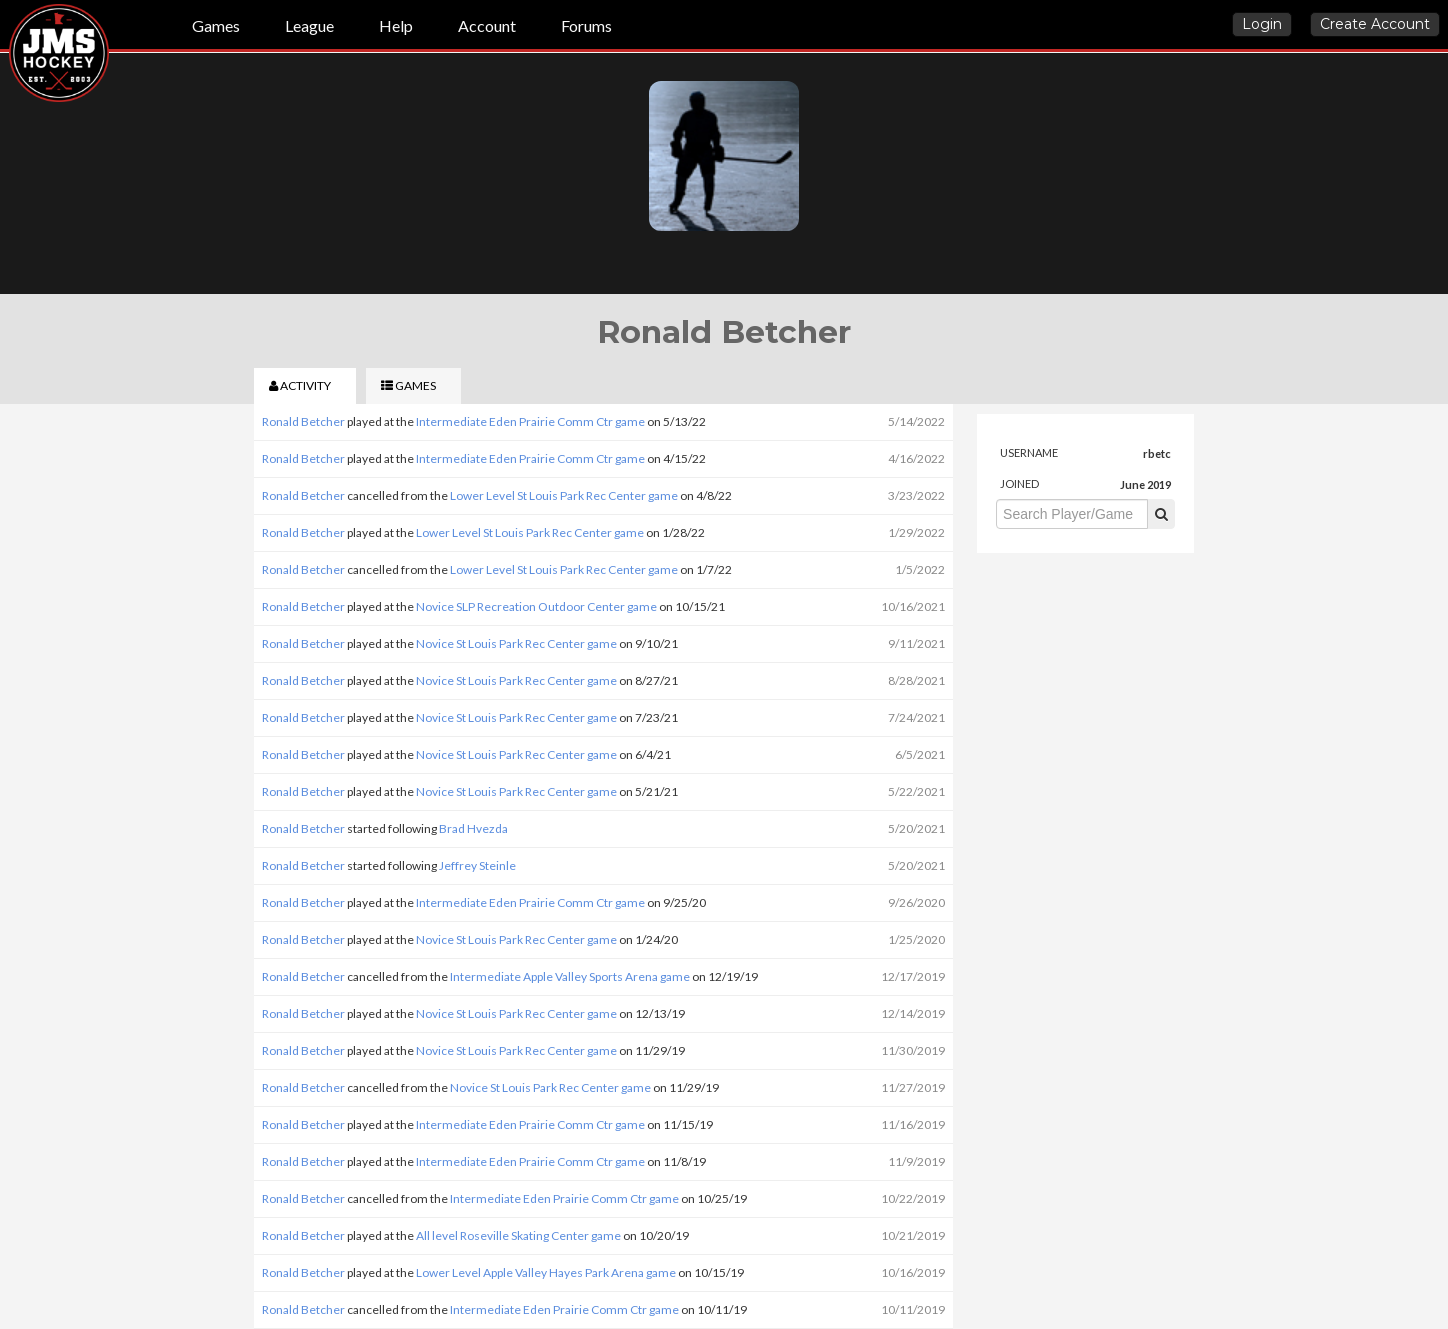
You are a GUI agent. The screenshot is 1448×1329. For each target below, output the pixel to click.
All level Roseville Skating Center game (518, 1235)
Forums (586, 25)
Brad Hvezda (473, 828)
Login (1262, 24)
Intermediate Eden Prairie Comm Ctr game (530, 421)
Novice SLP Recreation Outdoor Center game (536, 606)
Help (396, 25)
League (309, 25)
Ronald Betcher (303, 421)
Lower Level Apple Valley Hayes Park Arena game (546, 1272)
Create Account (1375, 24)
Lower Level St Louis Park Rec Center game (564, 495)
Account (487, 25)
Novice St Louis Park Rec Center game (516, 643)
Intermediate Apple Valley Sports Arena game (570, 976)
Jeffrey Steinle (477, 865)
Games (216, 25)
